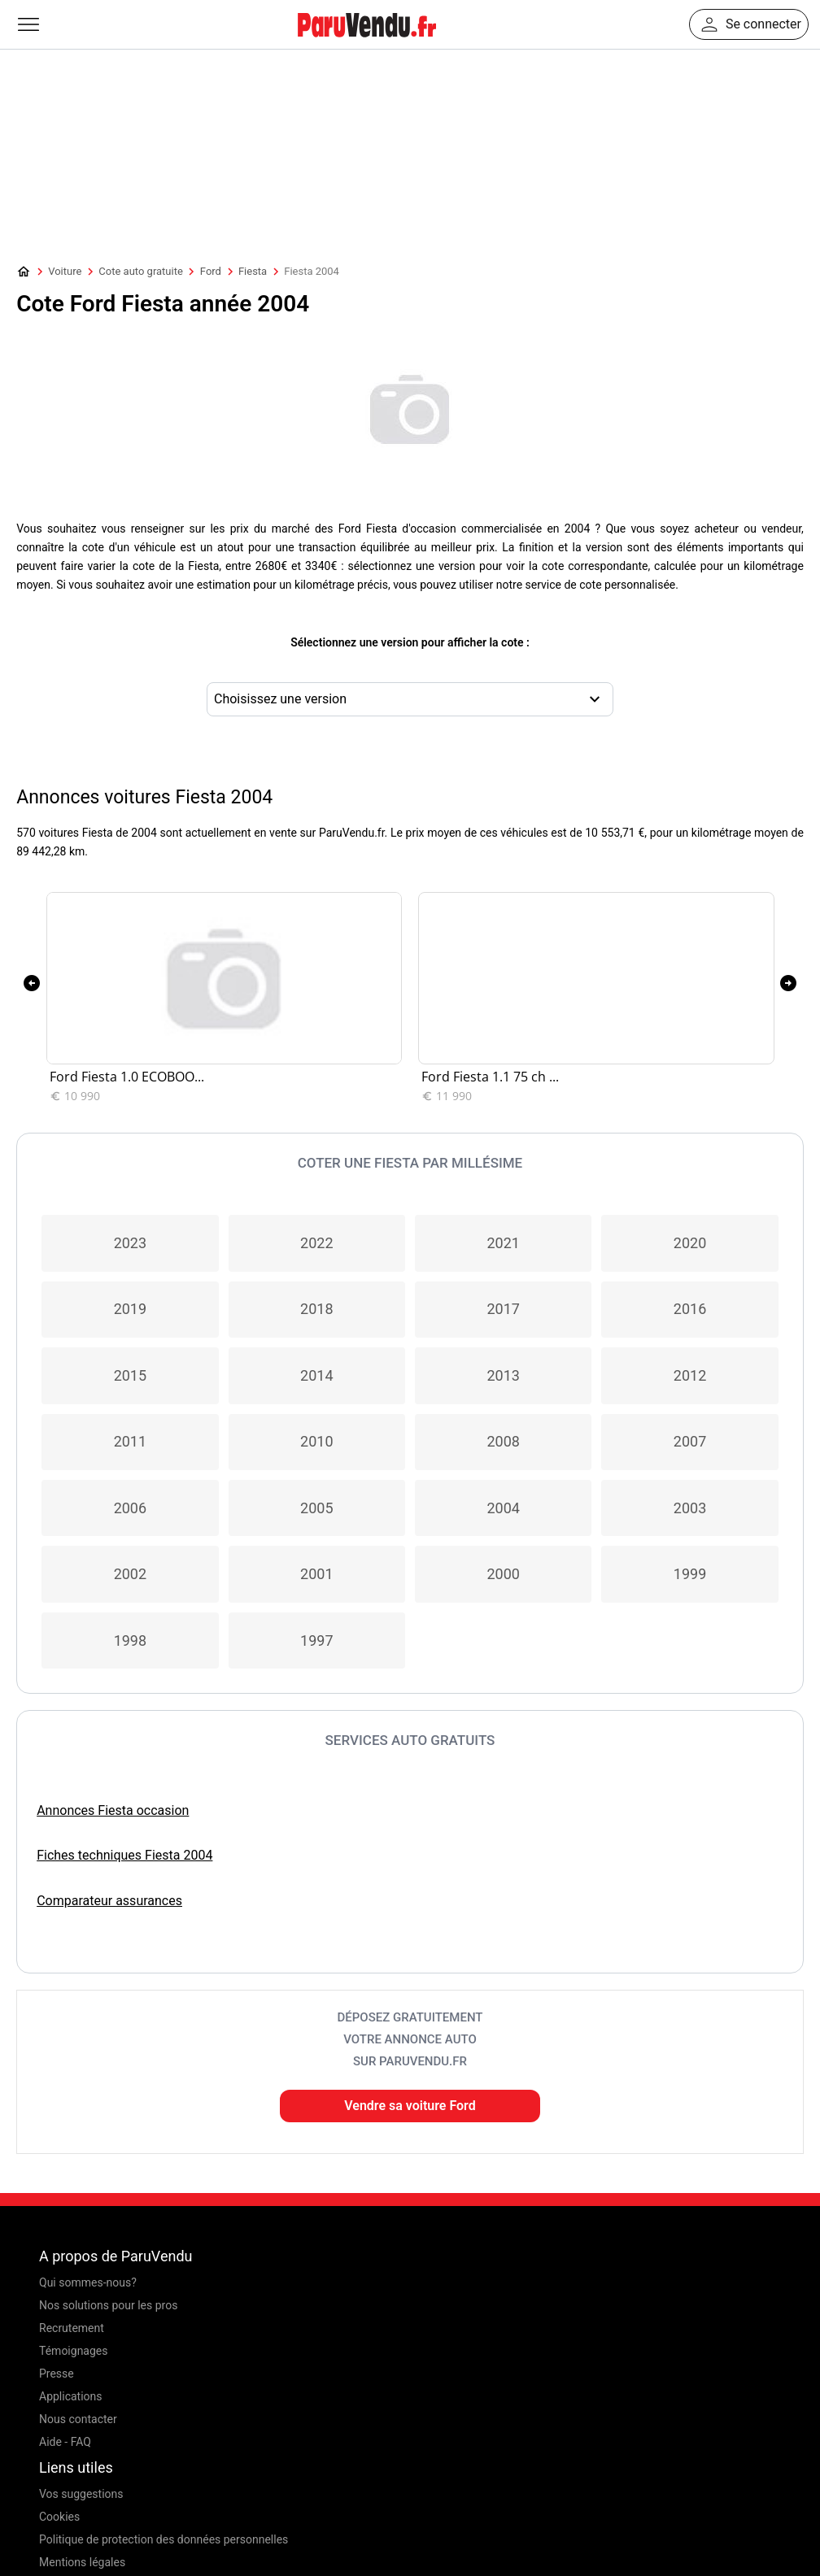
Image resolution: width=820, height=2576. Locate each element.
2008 (502, 1441)
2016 (690, 1308)
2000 (502, 1573)
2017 (502, 1308)
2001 (316, 1573)
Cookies (59, 2516)
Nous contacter (78, 2419)
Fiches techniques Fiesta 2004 (124, 1855)
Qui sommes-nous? (88, 2282)
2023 (130, 1242)
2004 (502, 1507)
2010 (316, 1441)
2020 (690, 1242)
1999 (690, 1573)
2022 (316, 1242)
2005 (316, 1507)
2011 (130, 1441)
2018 (316, 1308)
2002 (130, 1573)
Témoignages (73, 2350)
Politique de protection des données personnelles (163, 2539)
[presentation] (31, 983)
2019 (130, 1308)
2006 (130, 1507)
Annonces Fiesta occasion (113, 1810)
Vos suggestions (81, 2493)
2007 (690, 1441)
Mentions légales (82, 2562)
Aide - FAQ (65, 2441)
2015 (130, 1375)
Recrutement (71, 2327)
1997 (316, 1640)
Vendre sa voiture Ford (410, 2105)
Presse (56, 2373)
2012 (690, 1375)
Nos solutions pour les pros (108, 2305)
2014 (316, 1375)
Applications (70, 2396)
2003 (690, 1507)
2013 (502, 1375)
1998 (130, 1640)
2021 (502, 1242)
